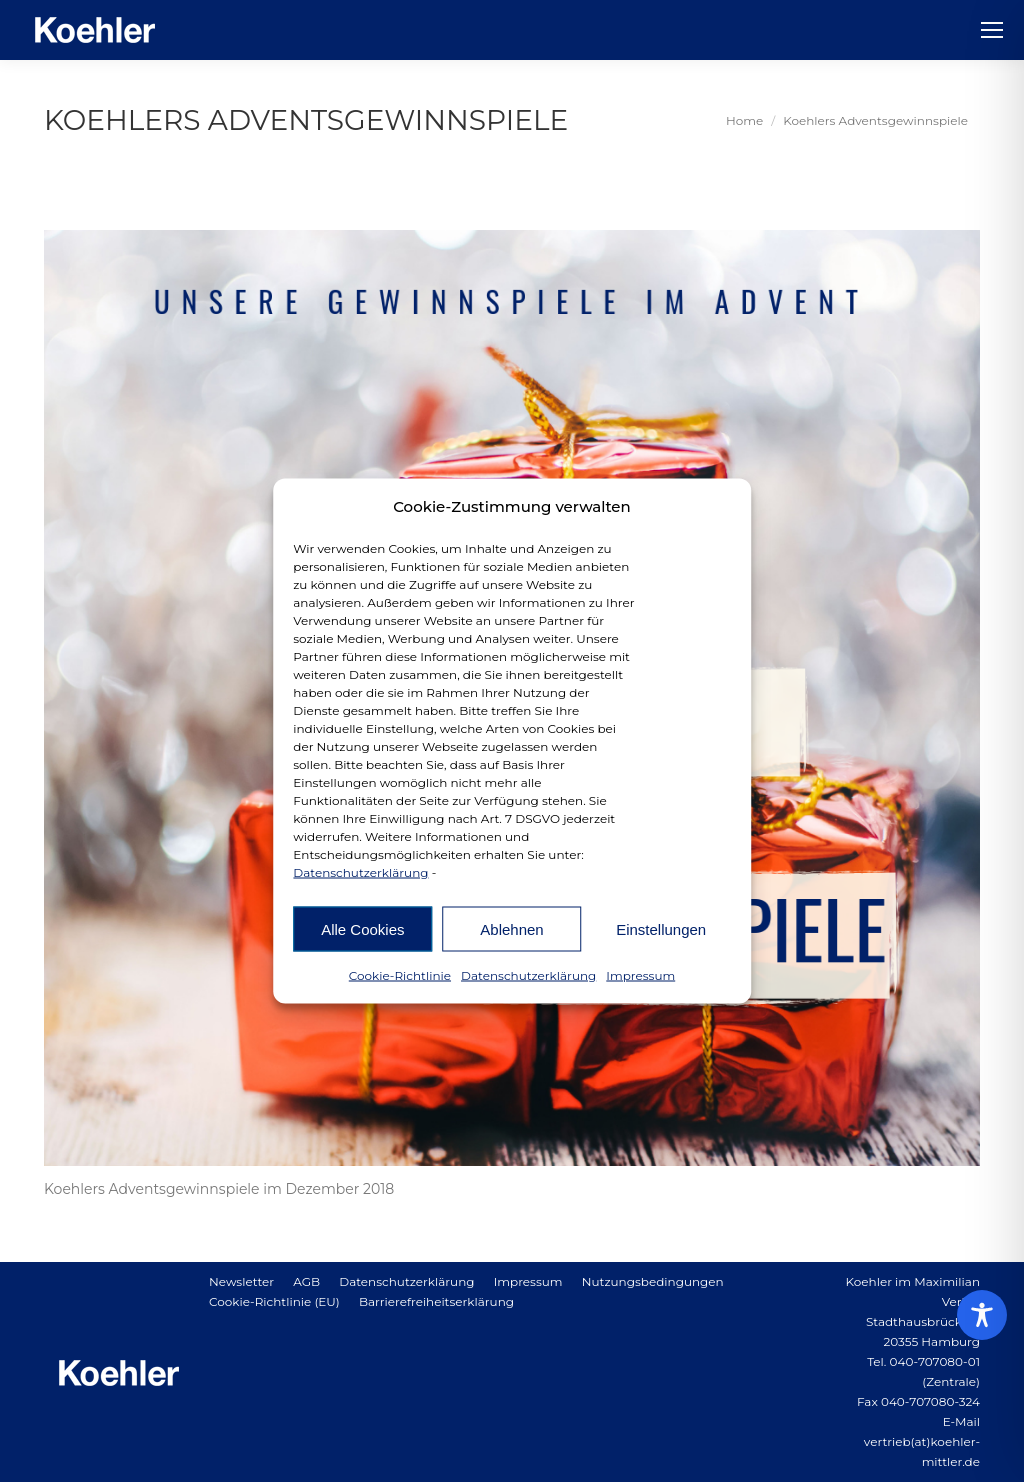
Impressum (640, 975)
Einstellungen (661, 928)
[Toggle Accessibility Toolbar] (982, 1315)
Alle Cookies (362, 928)
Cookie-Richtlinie (400, 975)
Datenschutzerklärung (360, 872)
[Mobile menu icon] (992, 30)
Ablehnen (511, 928)
